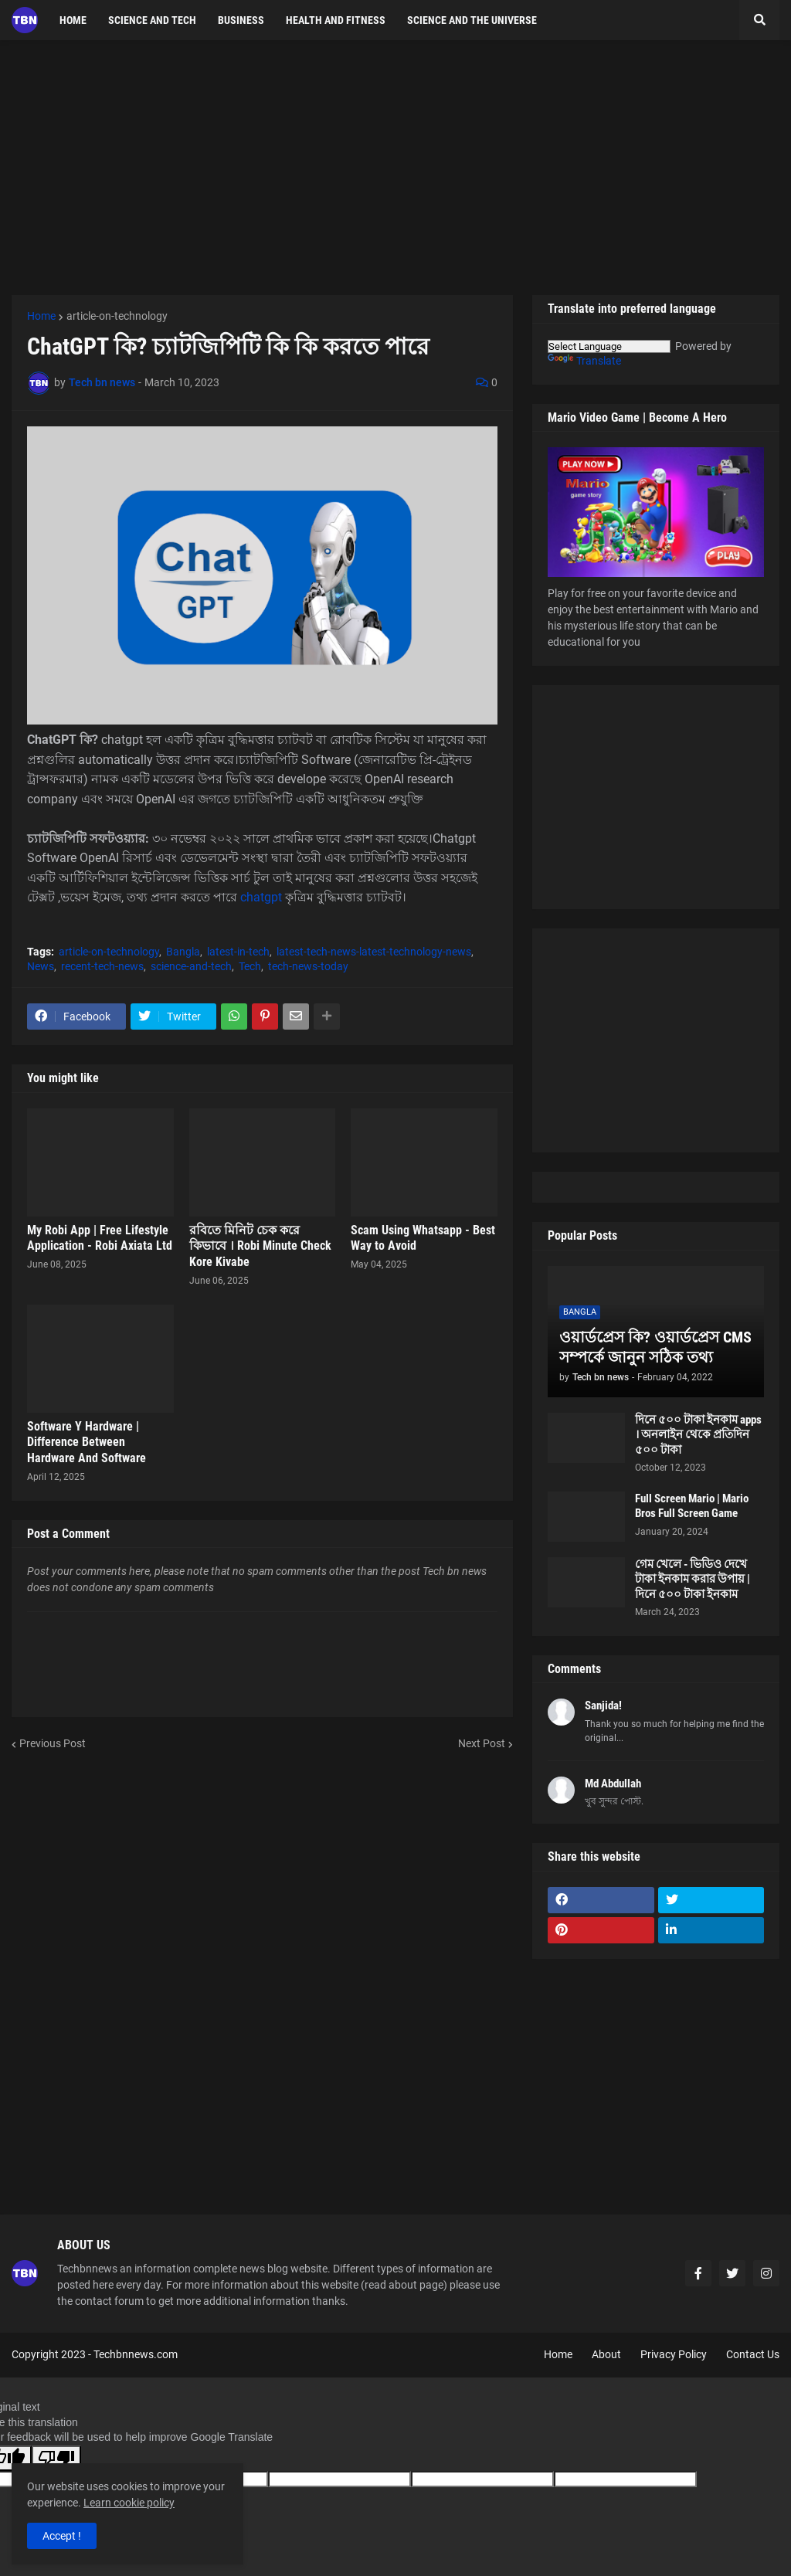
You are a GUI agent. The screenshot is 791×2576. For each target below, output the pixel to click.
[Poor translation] (56, 2458)
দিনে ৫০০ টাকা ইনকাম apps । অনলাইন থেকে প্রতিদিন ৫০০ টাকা (698, 1435)
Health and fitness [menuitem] (335, 20)
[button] (759, 20)
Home (41, 316)
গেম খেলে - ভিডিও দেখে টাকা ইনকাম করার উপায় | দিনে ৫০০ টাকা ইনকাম (692, 1579)
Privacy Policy (673, 2354)
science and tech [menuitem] (152, 20)
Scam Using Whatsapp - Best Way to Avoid (423, 1238)
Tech (250, 966)
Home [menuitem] (73, 20)
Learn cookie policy (129, 2502)
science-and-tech (191, 966)
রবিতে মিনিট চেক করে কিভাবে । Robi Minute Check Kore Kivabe (260, 1246)
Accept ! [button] (61, 2536)
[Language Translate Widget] (609, 346)
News (40, 966)
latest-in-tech (238, 951)
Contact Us (752, 2354)
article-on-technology (117, 316)
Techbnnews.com (135, 2354)
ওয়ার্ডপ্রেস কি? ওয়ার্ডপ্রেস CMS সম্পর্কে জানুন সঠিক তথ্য (655, 1347)
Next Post (481, 1743)
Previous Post (52, 1743)
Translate (584, 361)
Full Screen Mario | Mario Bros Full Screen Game (692, 1506)
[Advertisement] (395, 167)
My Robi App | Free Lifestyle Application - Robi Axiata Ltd (99, 1238)
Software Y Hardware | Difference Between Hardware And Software (86, 1442)
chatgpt (261, 897)
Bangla (183, 951)
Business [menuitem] (241, 20)
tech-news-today (308, 966)
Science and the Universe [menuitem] (472, 20)
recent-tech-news (102, 966)
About (606, 2354)
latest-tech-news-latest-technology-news (374, 951)
